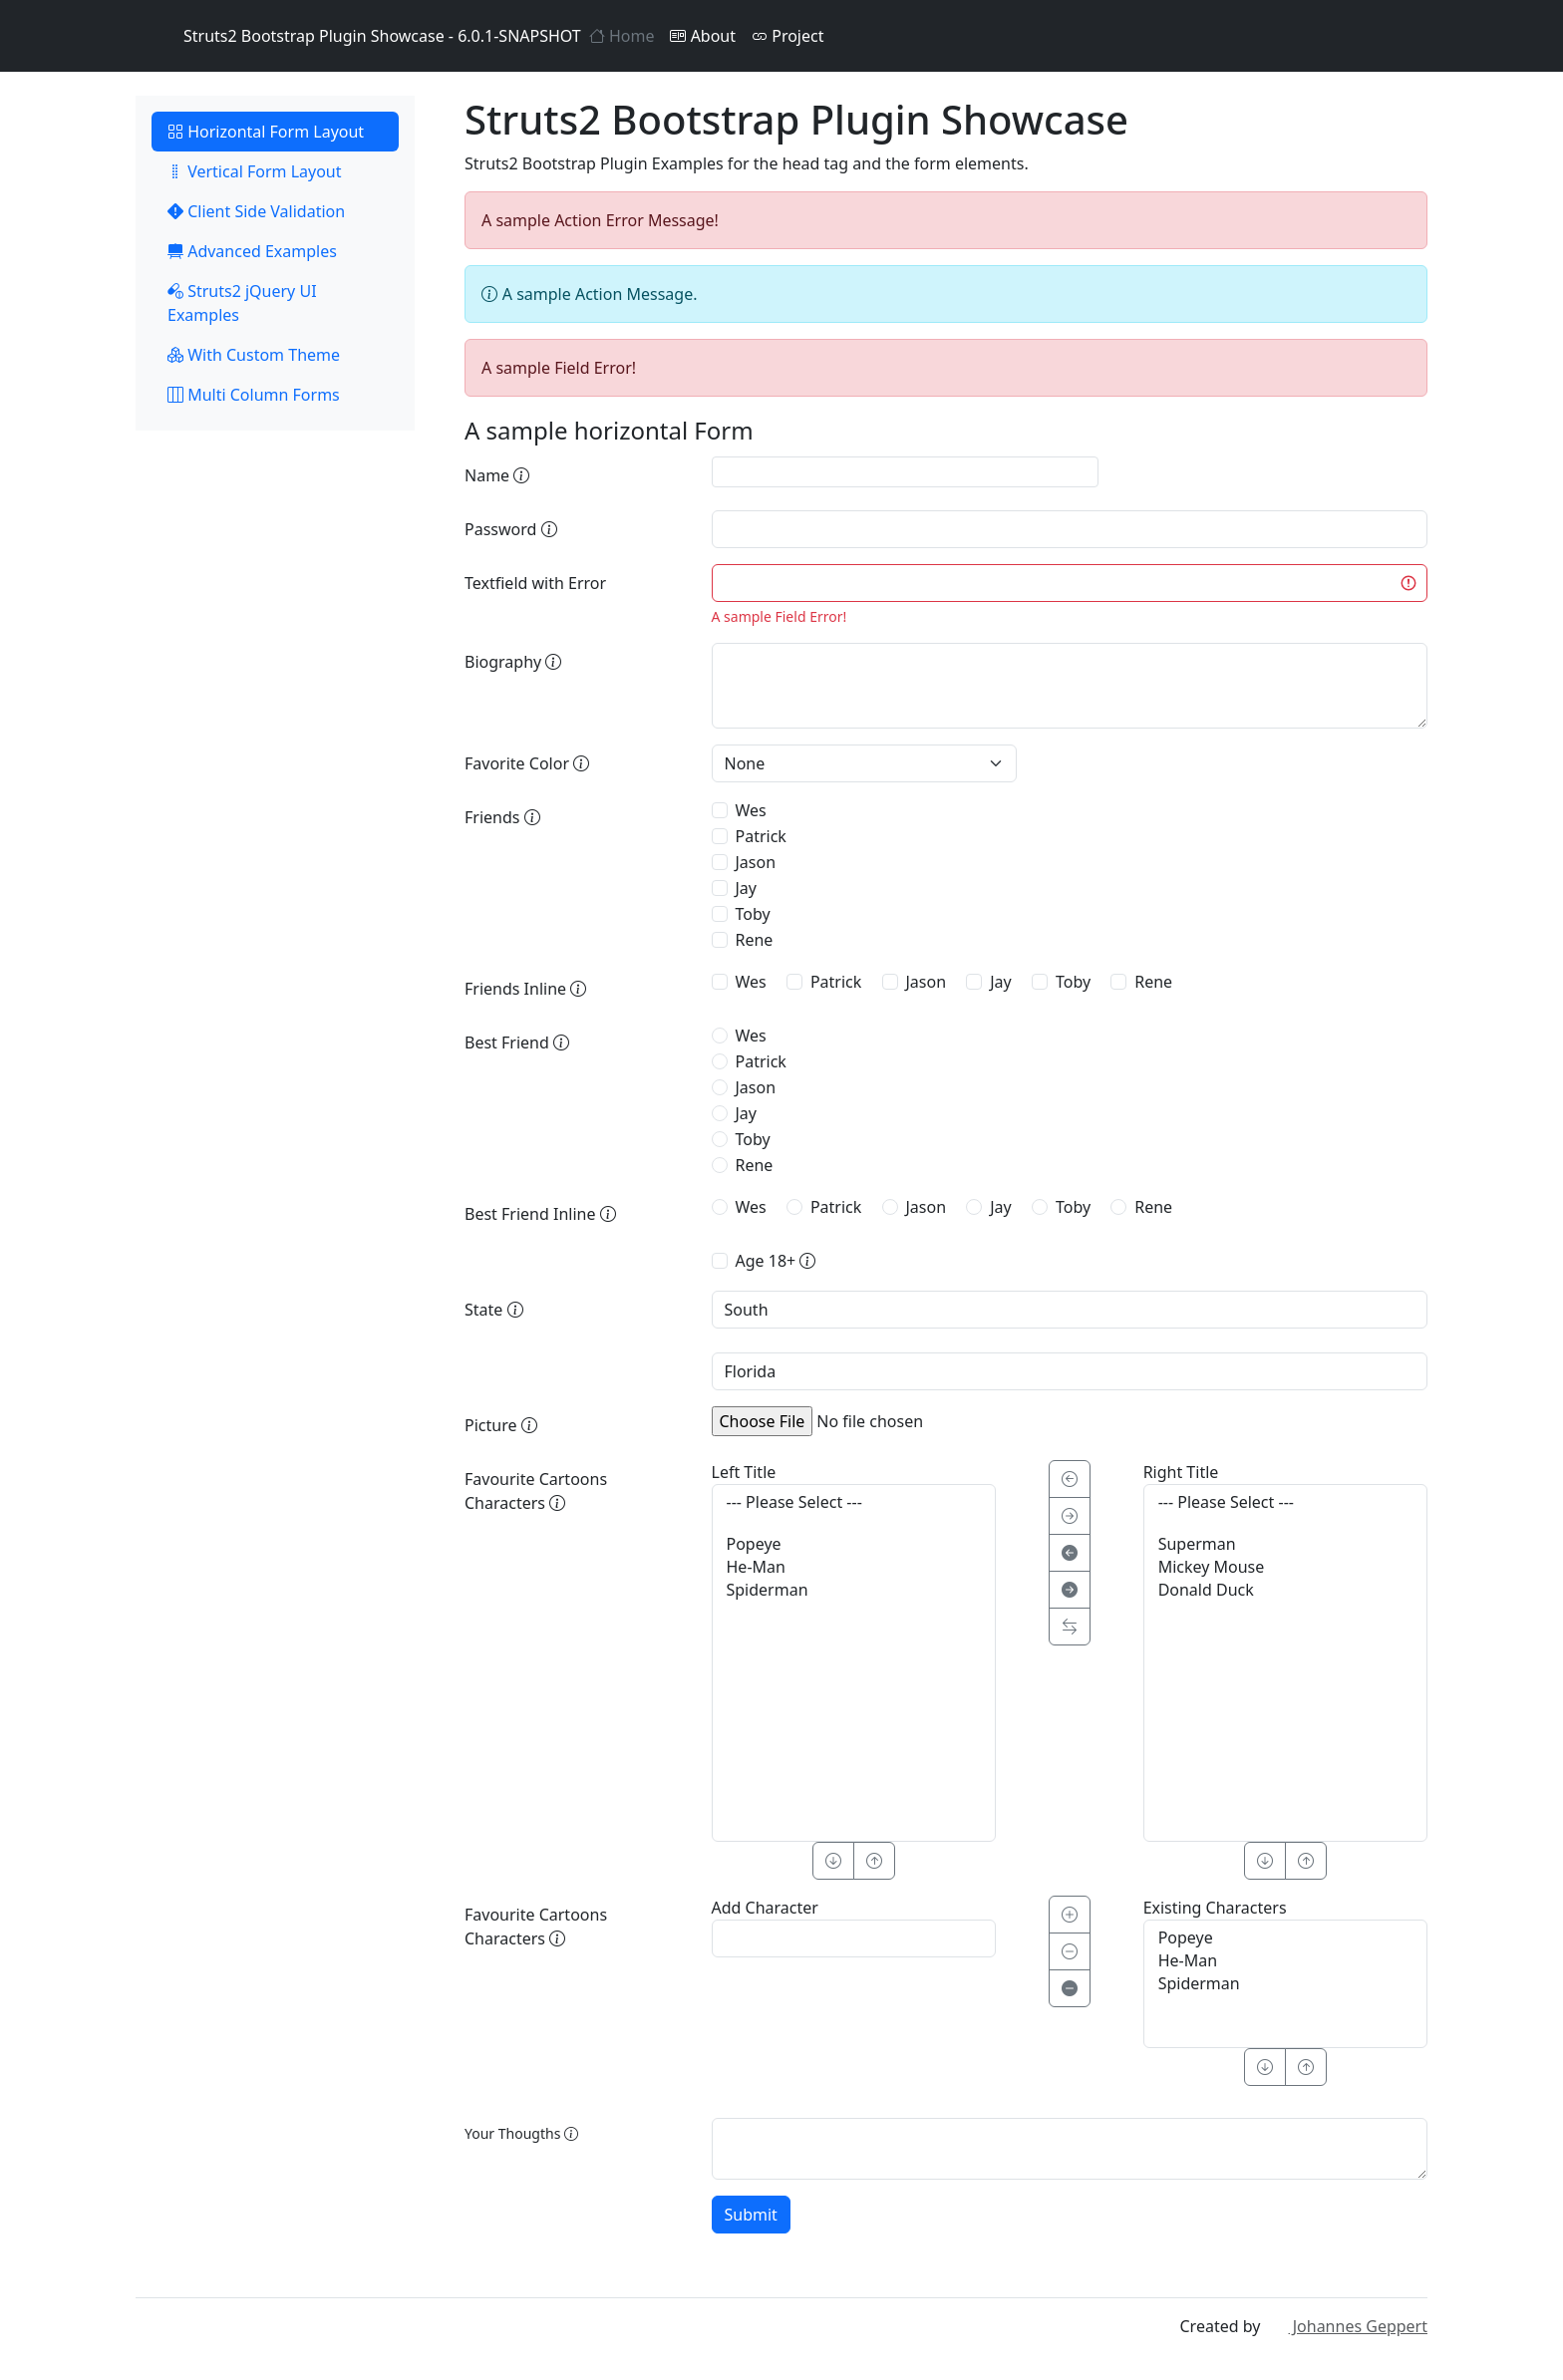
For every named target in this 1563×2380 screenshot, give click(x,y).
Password (511, 529)
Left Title (744, 1472)
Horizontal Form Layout (265, 132)
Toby (753, 914)
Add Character (765, 1908)
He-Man (854, 1567)
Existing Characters (1215, 1908)
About (703, 36)
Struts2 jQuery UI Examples (242, 303)
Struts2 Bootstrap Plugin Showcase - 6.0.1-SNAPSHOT (358, 36)
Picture (501, 1425)
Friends (502, 817)
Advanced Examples (252, 251)
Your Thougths (521, 2133)
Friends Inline (525, 989)
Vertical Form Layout (254, 171)
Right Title (1181, 1472)
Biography (513, 662)
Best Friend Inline (540, 1214)
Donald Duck (1285, 1590)
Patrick (761, 836)
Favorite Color (527, 763)
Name (497, 475)
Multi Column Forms (253, 395)
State (494, 1310)
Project (787, 36)
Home (622, 36)
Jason (756, 862)
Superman (1285, 1544)
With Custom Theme (253, 355)
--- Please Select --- (854, 1502)
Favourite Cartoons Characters (536, 1491)
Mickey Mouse (1285, 1567)
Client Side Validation (256, 211)
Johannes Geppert (1346, 2326)
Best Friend (517, 1042)
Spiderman (854, 1590)
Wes (751, 810)
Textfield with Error (535, 583)
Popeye (854, 1544)
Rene (755, 940)
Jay (747, 888)
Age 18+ (776, 1261)
